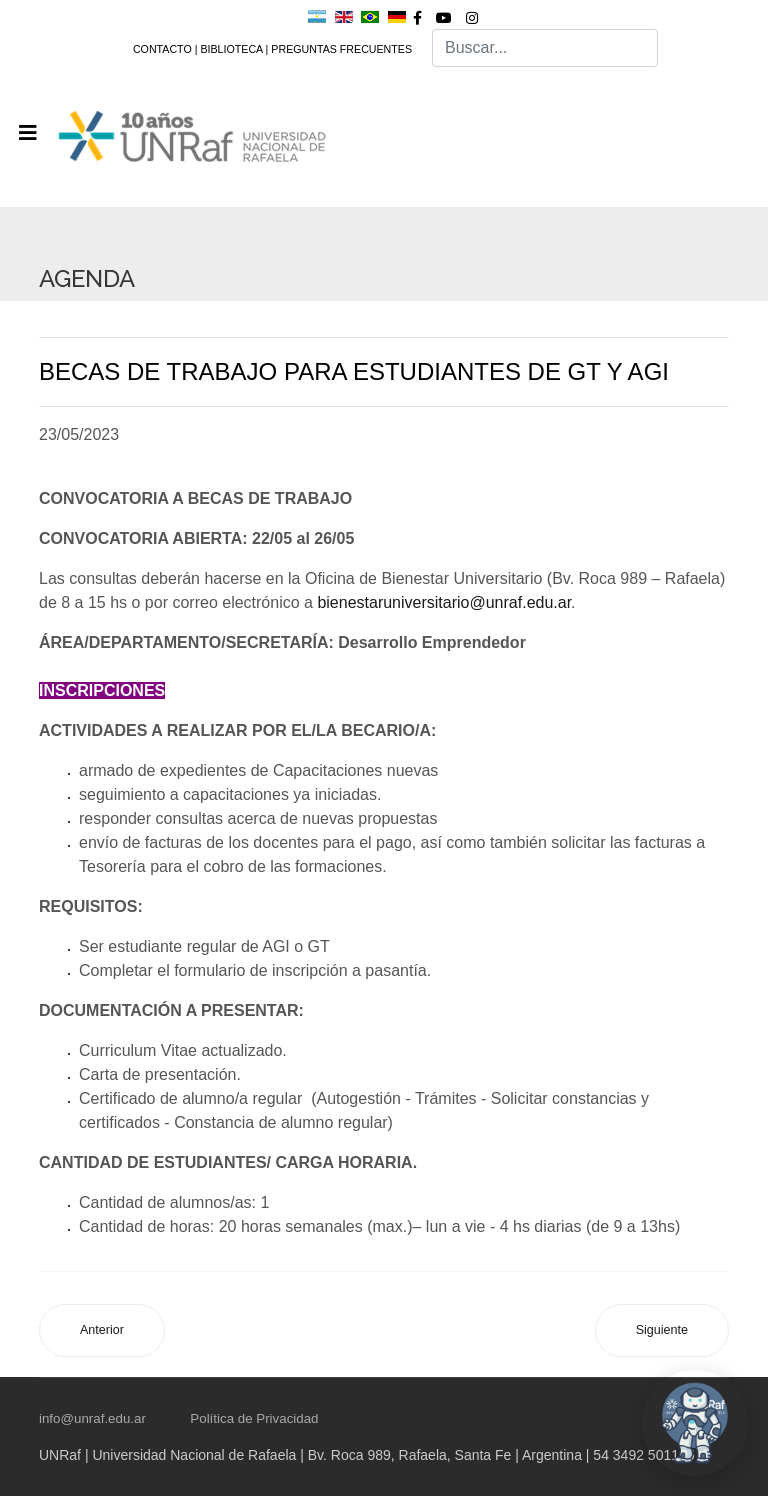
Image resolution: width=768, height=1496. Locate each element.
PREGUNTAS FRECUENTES (341, 49)
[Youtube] (444, 18)
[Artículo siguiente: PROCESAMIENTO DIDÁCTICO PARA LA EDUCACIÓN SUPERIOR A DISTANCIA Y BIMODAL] (662, 1330)
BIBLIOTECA (231, 49)
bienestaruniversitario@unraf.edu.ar (444, 602)
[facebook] (417, 18)
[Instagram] (472, 18)
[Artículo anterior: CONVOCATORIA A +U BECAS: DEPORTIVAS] (102, 1330)
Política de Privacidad (254, 1418)
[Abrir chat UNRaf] (695, 1423)
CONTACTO (162, 49)
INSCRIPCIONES (102, 690)
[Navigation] (28, 133)
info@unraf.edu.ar (92, 1418)
